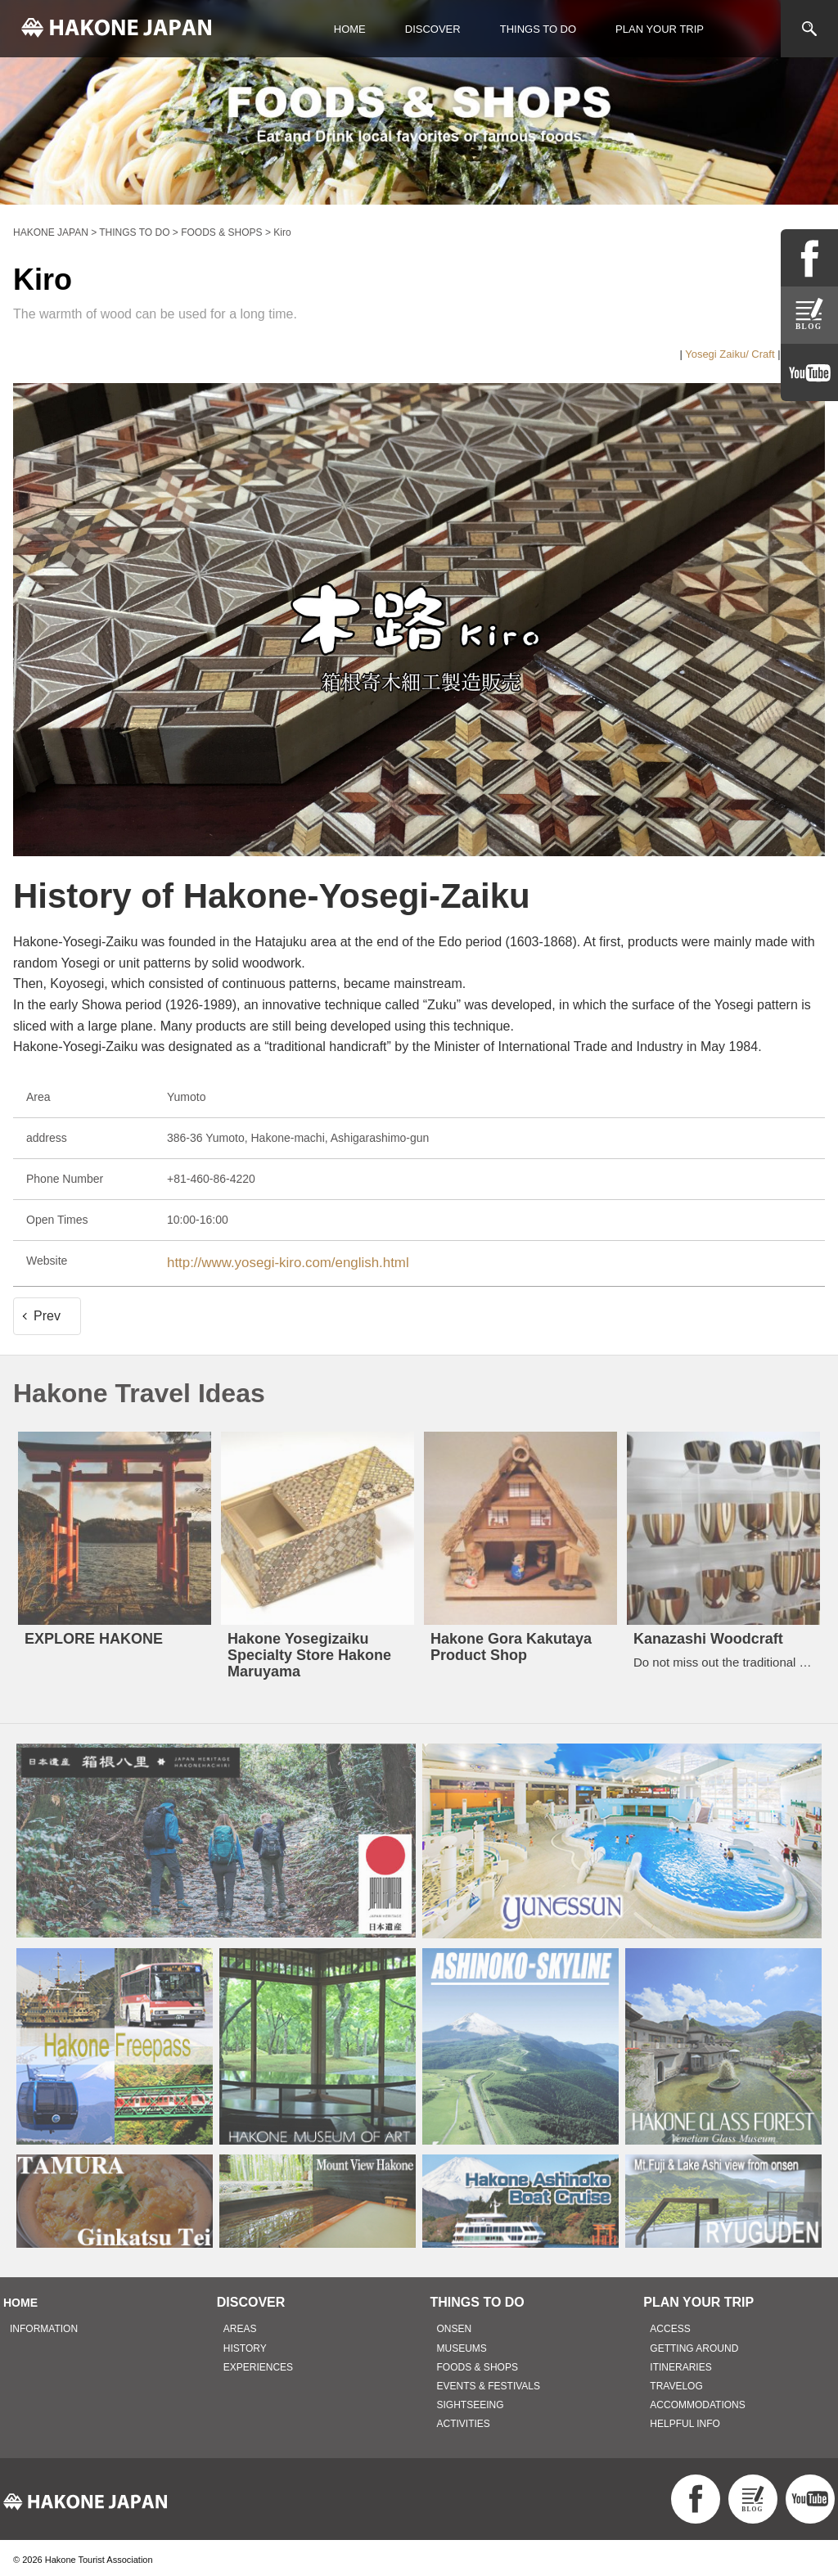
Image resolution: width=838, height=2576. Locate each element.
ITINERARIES (680, 2363)
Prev (47, 1311)
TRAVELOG (676, 2382)
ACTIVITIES (463, 2419)
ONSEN (454, 2324)
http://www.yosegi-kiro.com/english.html (267, 1260)
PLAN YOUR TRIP (659, 29)
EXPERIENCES (258, 2363)
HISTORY (245, 2343)
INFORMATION (44, 2324)
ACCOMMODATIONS (697, 2401)
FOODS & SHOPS (477, 2363)
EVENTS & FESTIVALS (488, 2382)
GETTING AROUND (694, 2343)
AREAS (240, 2324)
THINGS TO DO (538, 29)
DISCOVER (433, 29)
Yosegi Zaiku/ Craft (729, 354)
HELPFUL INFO (685, 2419)
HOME (350, 29)
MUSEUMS (462, 2343)
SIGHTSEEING (470, 2401)
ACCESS (670, 2324)
